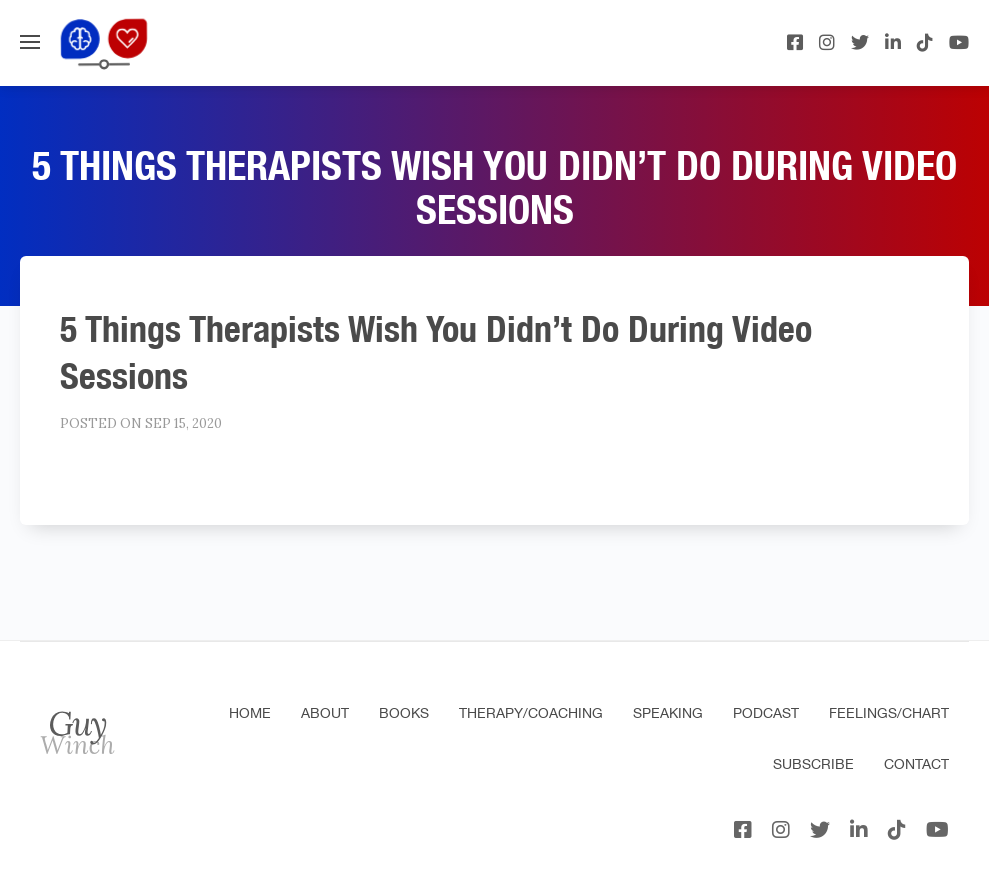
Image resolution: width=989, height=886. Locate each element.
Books (404, 713)
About (325, 713)
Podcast (766, 713)
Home (250, 713)
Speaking (668, 713)
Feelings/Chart (889, 713)
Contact (916, 764)
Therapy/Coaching (531, 713)
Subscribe (813, 764)
